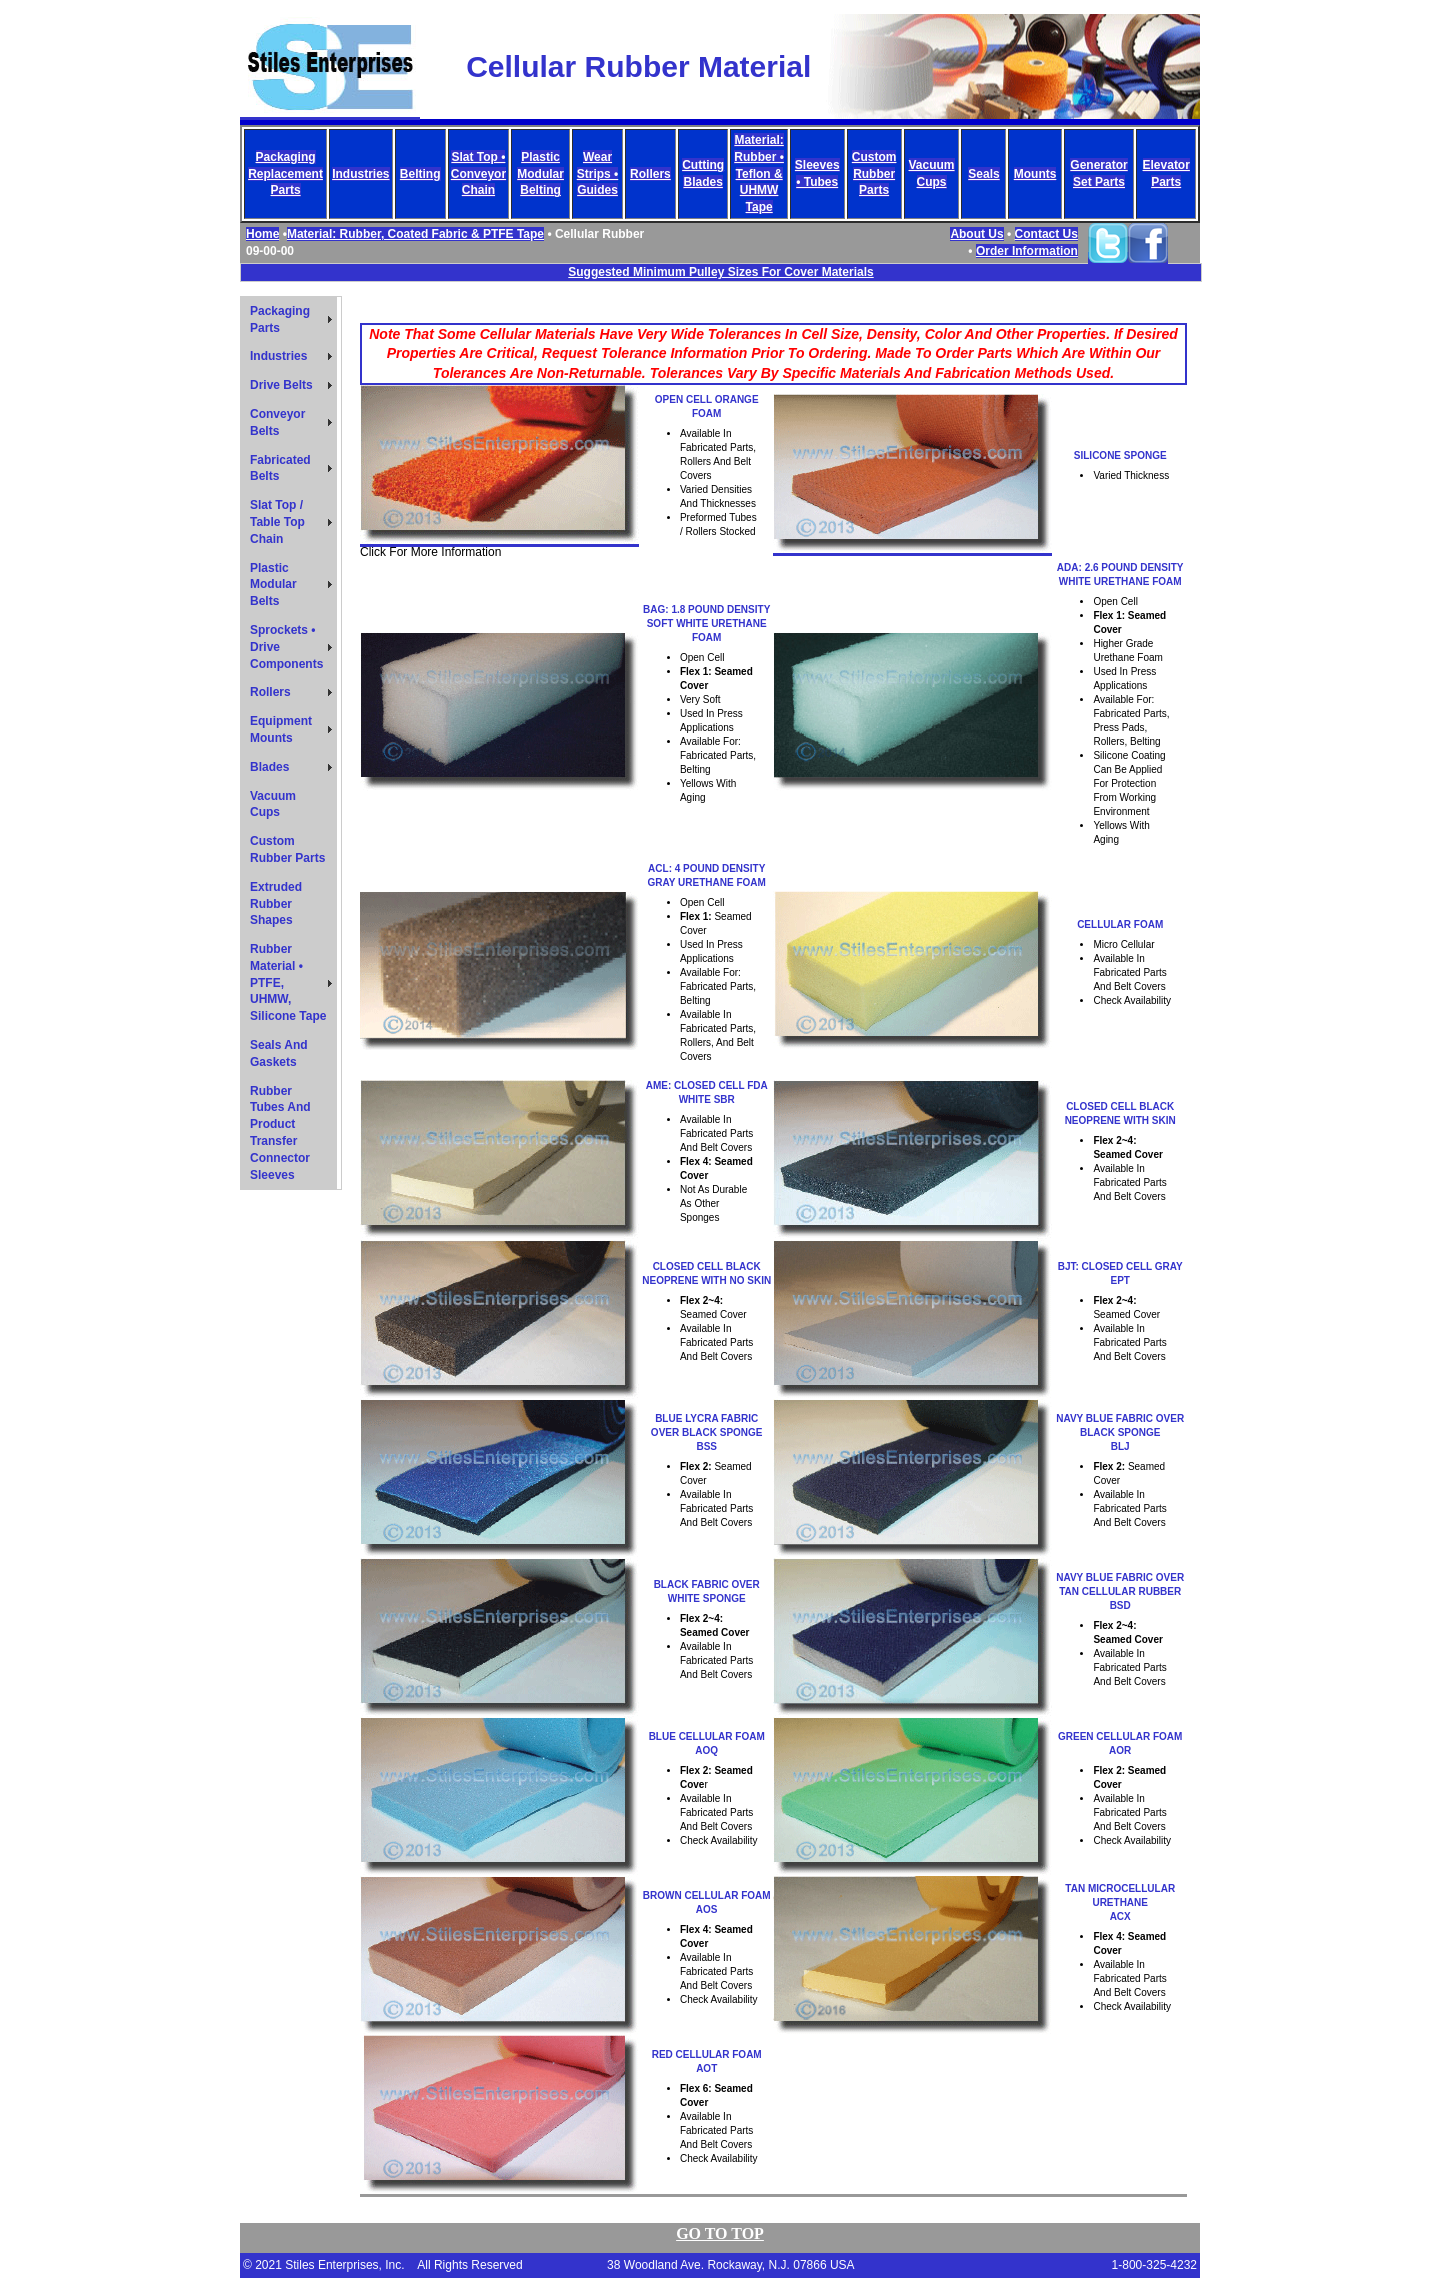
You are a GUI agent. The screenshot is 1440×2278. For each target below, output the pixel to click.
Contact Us (1046, 234)
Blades (269, 767)
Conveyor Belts (277, 422)
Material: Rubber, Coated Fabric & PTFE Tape (415, 234)
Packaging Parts (280, 319)
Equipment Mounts (281, 729)
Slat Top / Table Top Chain (277, 522)
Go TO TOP (720, 2233)
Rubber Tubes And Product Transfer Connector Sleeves (280, 1133)
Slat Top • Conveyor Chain (478, 174)
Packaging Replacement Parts (285, 174)
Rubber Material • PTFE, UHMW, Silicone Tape (288, 982)
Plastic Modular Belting (540, 174)
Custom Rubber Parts (874, 174)
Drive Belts (281, 385)
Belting (420, 174)
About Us (976, 234)
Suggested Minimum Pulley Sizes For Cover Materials (720, 272)
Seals (983, 174)
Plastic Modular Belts (273, 585)
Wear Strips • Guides (598, 174)
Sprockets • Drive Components (286, 647)
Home (262, 234)
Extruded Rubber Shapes (276, 904)
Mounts (1035, 174)
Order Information (1027, 251)
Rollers (650, 174)
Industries (360, 174)
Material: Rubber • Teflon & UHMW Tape (759, 173)
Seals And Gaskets (279, 1053)
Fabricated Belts (280, 468)
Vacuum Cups (273, 804)
